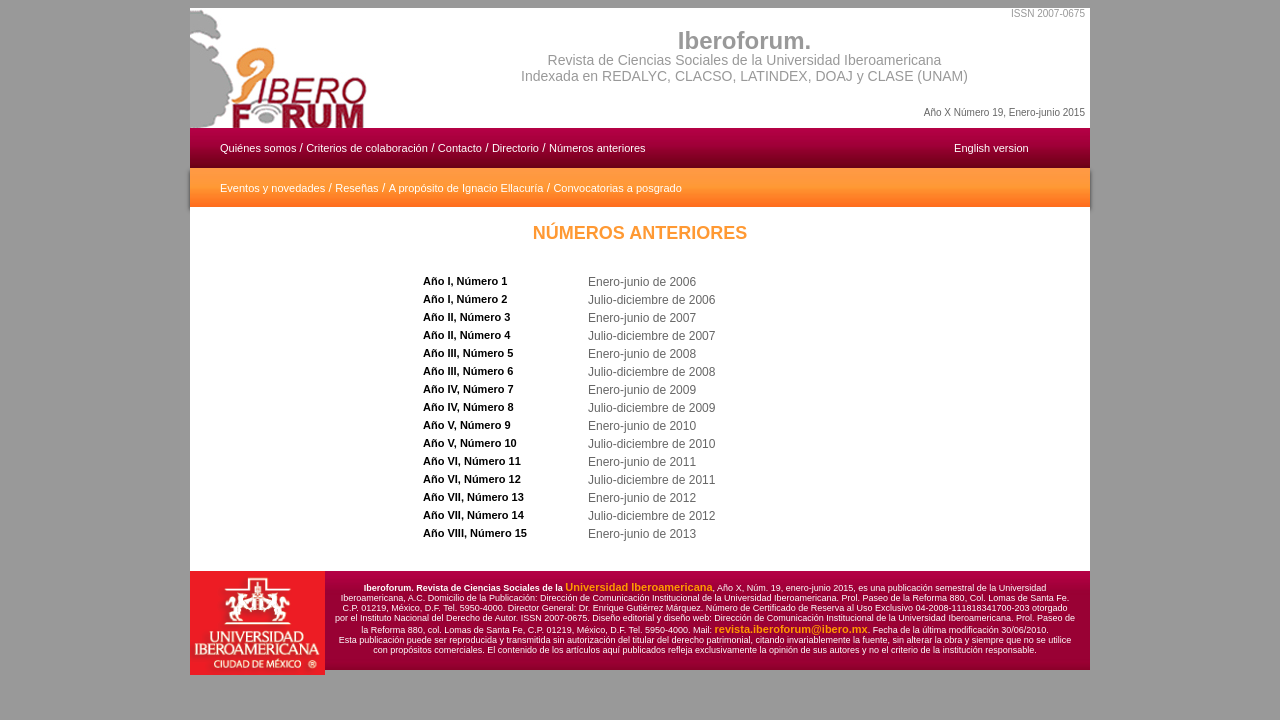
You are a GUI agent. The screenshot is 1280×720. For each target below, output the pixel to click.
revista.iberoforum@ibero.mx (791, 629)
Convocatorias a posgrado (617, 188)
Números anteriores (597, 148)
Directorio (515, 148)
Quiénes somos (259, 148)
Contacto (460, 148)
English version (991, 148)
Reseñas (356, 188)
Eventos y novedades (272, 188)
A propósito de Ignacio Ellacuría (466, 188)
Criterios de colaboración (367, 148)
